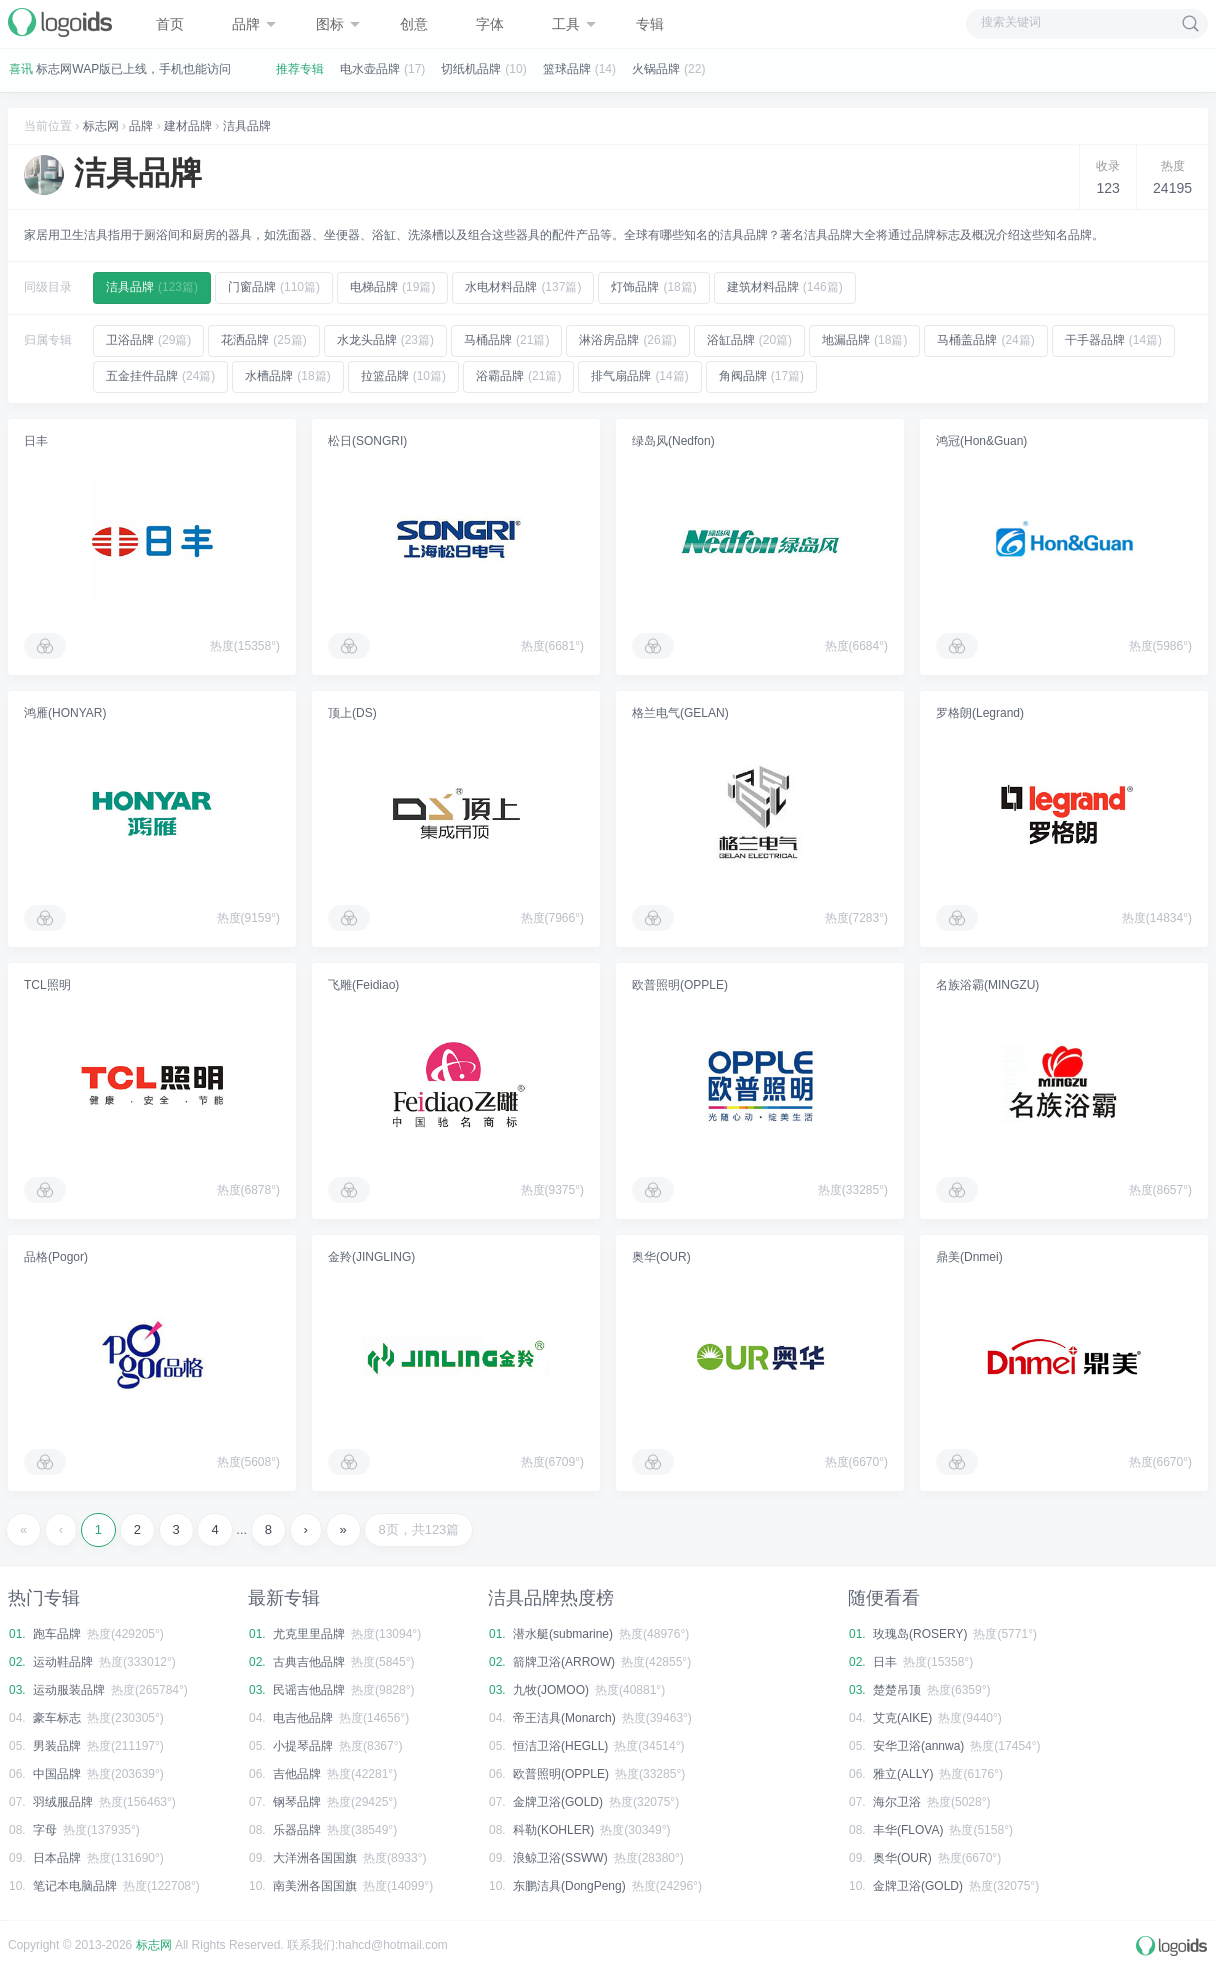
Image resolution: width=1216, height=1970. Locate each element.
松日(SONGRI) (367, 441)
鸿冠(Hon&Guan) (981, 441)
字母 (45, 1830)
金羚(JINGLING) (371, 1257)
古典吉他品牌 (309, 1662)
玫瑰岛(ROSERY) (920, 1634)
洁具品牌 (247, 126)
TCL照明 (47, 985)
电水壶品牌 (370, 69)
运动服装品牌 (69, 1690)
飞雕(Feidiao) (363, 985)
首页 (170, 24)
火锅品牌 (656, 69)
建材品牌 (188, 126)
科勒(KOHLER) (553, 1830)
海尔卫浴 (897, 1802)
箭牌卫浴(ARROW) (564, 1662)
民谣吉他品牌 (309, 1690)
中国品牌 (57, 1774)
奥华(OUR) (661, 1257)
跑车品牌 (57, 1634)
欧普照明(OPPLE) (680, 985)
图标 (338, 24)
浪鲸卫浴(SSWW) (560, 1858)
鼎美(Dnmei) (969, 1257)
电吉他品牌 (303, 1718)
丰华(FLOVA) (908, 1830)
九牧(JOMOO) (551, 1690)
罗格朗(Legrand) (980, 713)
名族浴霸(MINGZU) (987, 985)
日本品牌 (57, 1858)
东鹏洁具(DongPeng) (569, 1886)
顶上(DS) (352, 713)
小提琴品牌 (303, 1746)
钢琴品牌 (297, 1802)
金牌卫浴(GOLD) (558, 1802)
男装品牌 (57, 1746)
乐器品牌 (297, 1830)
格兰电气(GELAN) (680, 713)
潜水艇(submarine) (563, 1634)
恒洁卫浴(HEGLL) (560, 1746)
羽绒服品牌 (63, 1802)
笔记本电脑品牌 (75, 1886)
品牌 (254, 24)
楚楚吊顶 (897, 1690)
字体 (490, 24)
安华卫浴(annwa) (918, 1746)
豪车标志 (57, 1718)
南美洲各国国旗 (315, 1886)
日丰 (36, 441)
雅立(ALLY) (903, 1774)
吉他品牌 (297, 1774)
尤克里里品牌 (309, 1634)
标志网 (101, 126)
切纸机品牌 (471, 69)
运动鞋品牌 (63, 1662)
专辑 (650, 24)
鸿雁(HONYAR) (65, 713)
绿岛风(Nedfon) (673, 441)
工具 (574, 24)
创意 (414, 24)
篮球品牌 (567, 69)
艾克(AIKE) (902, 1718)
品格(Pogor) (56, 1257)
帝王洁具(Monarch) (564, 1718)
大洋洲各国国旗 (315, 1858)
